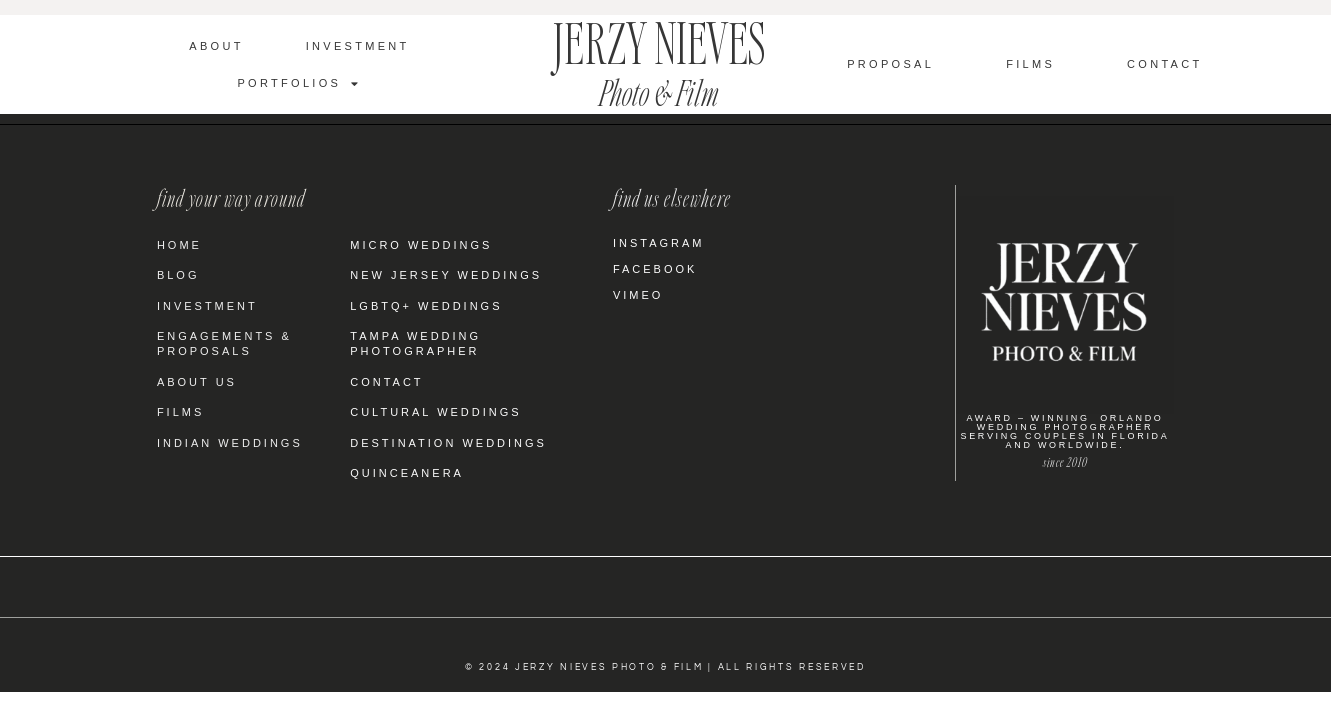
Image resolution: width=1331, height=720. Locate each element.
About (216, 46)
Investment (358, 46)
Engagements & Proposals (224, 343)
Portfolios (299, 83)
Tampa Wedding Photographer (415, 343)
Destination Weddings (448, 443)
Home (179, 245)
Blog (178, 275)
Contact (1164, 64)
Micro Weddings (421, 245)
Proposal (890, 64)
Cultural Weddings (435, 412)
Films (1030, 64)
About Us (197, 382)
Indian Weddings (230, 443)
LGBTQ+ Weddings (426, 306)
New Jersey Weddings (446, 275)
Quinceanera (407, 473)
